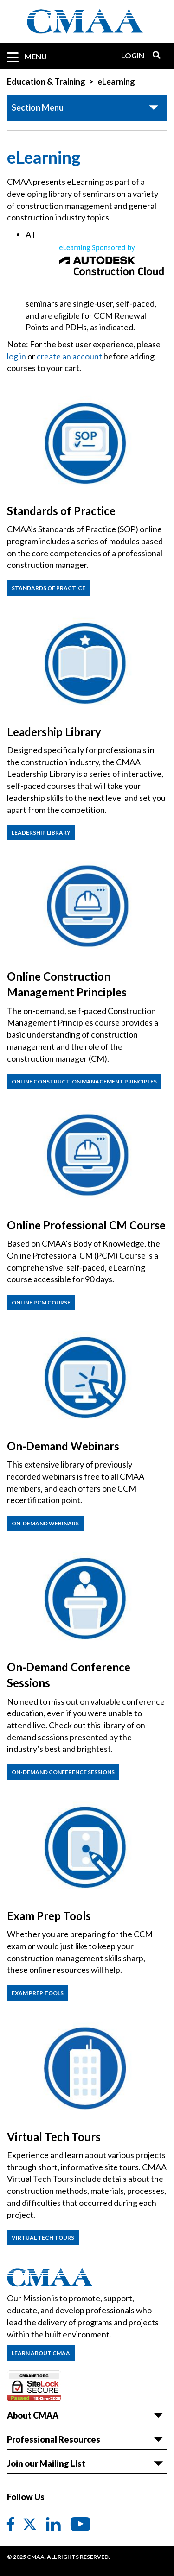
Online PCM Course (41, 1302)
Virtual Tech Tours (43, 2237)
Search (153, 55)
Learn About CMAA (41, 2352)
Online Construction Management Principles (84, 1081)
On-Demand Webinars (45, 1523)
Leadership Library (41, 832)
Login (132, 55)
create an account (69, 356)
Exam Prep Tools (38, 1993)
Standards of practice (48, 588)
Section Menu (38, 107)
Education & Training (46, 81)
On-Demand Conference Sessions (63, 1772)
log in (16, 356)
